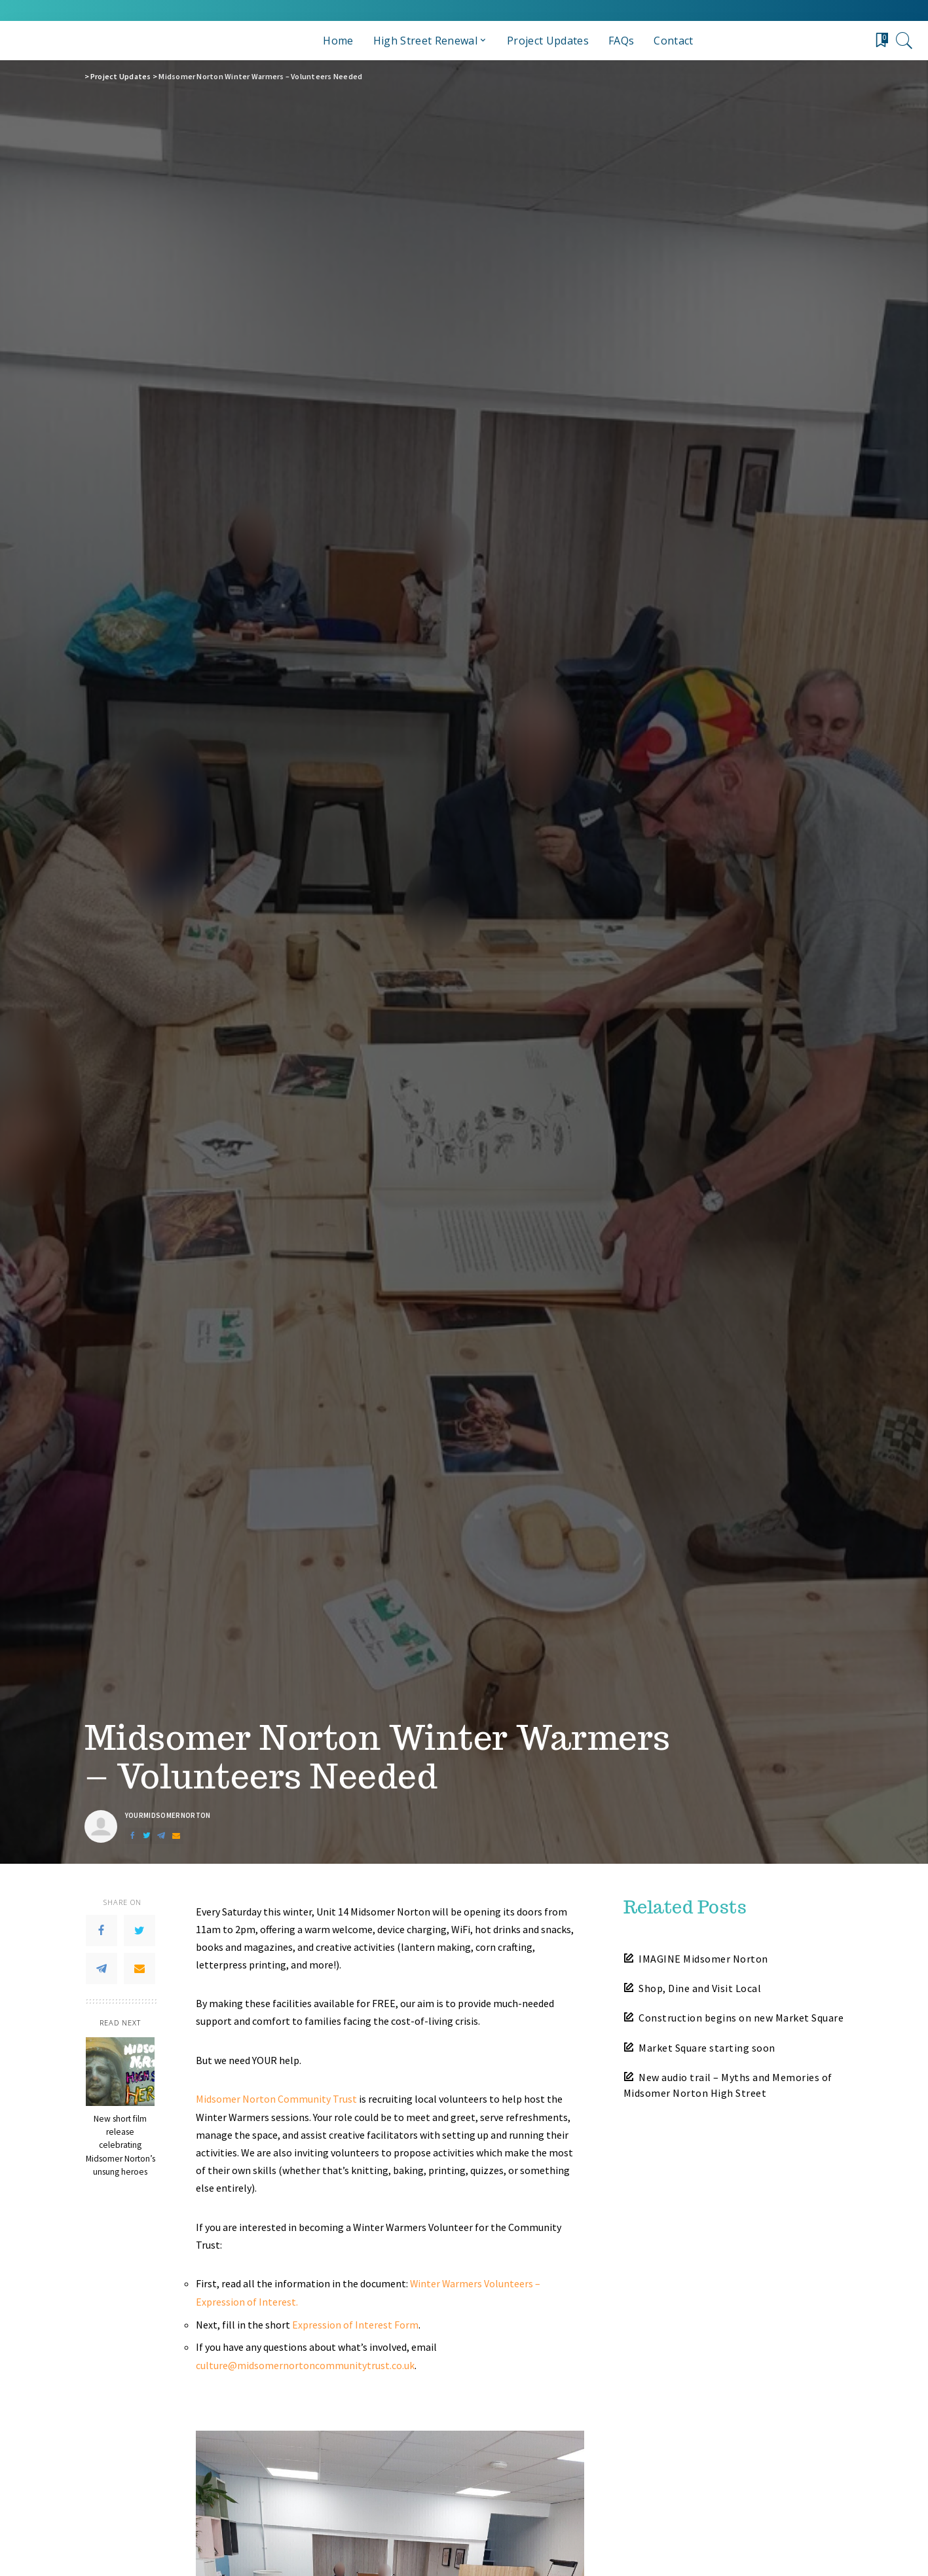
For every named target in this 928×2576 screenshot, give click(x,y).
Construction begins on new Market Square (741, 2017)
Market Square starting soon (707, 2047)
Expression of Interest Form (355, 2323)
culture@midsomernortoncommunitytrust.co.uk (305, 2363)
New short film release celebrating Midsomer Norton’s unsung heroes (120, 2145)
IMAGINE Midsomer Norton (703, 1958)
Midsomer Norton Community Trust (276, 2098)
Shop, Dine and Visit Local (700, 1988)
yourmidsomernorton (168, 1815)
